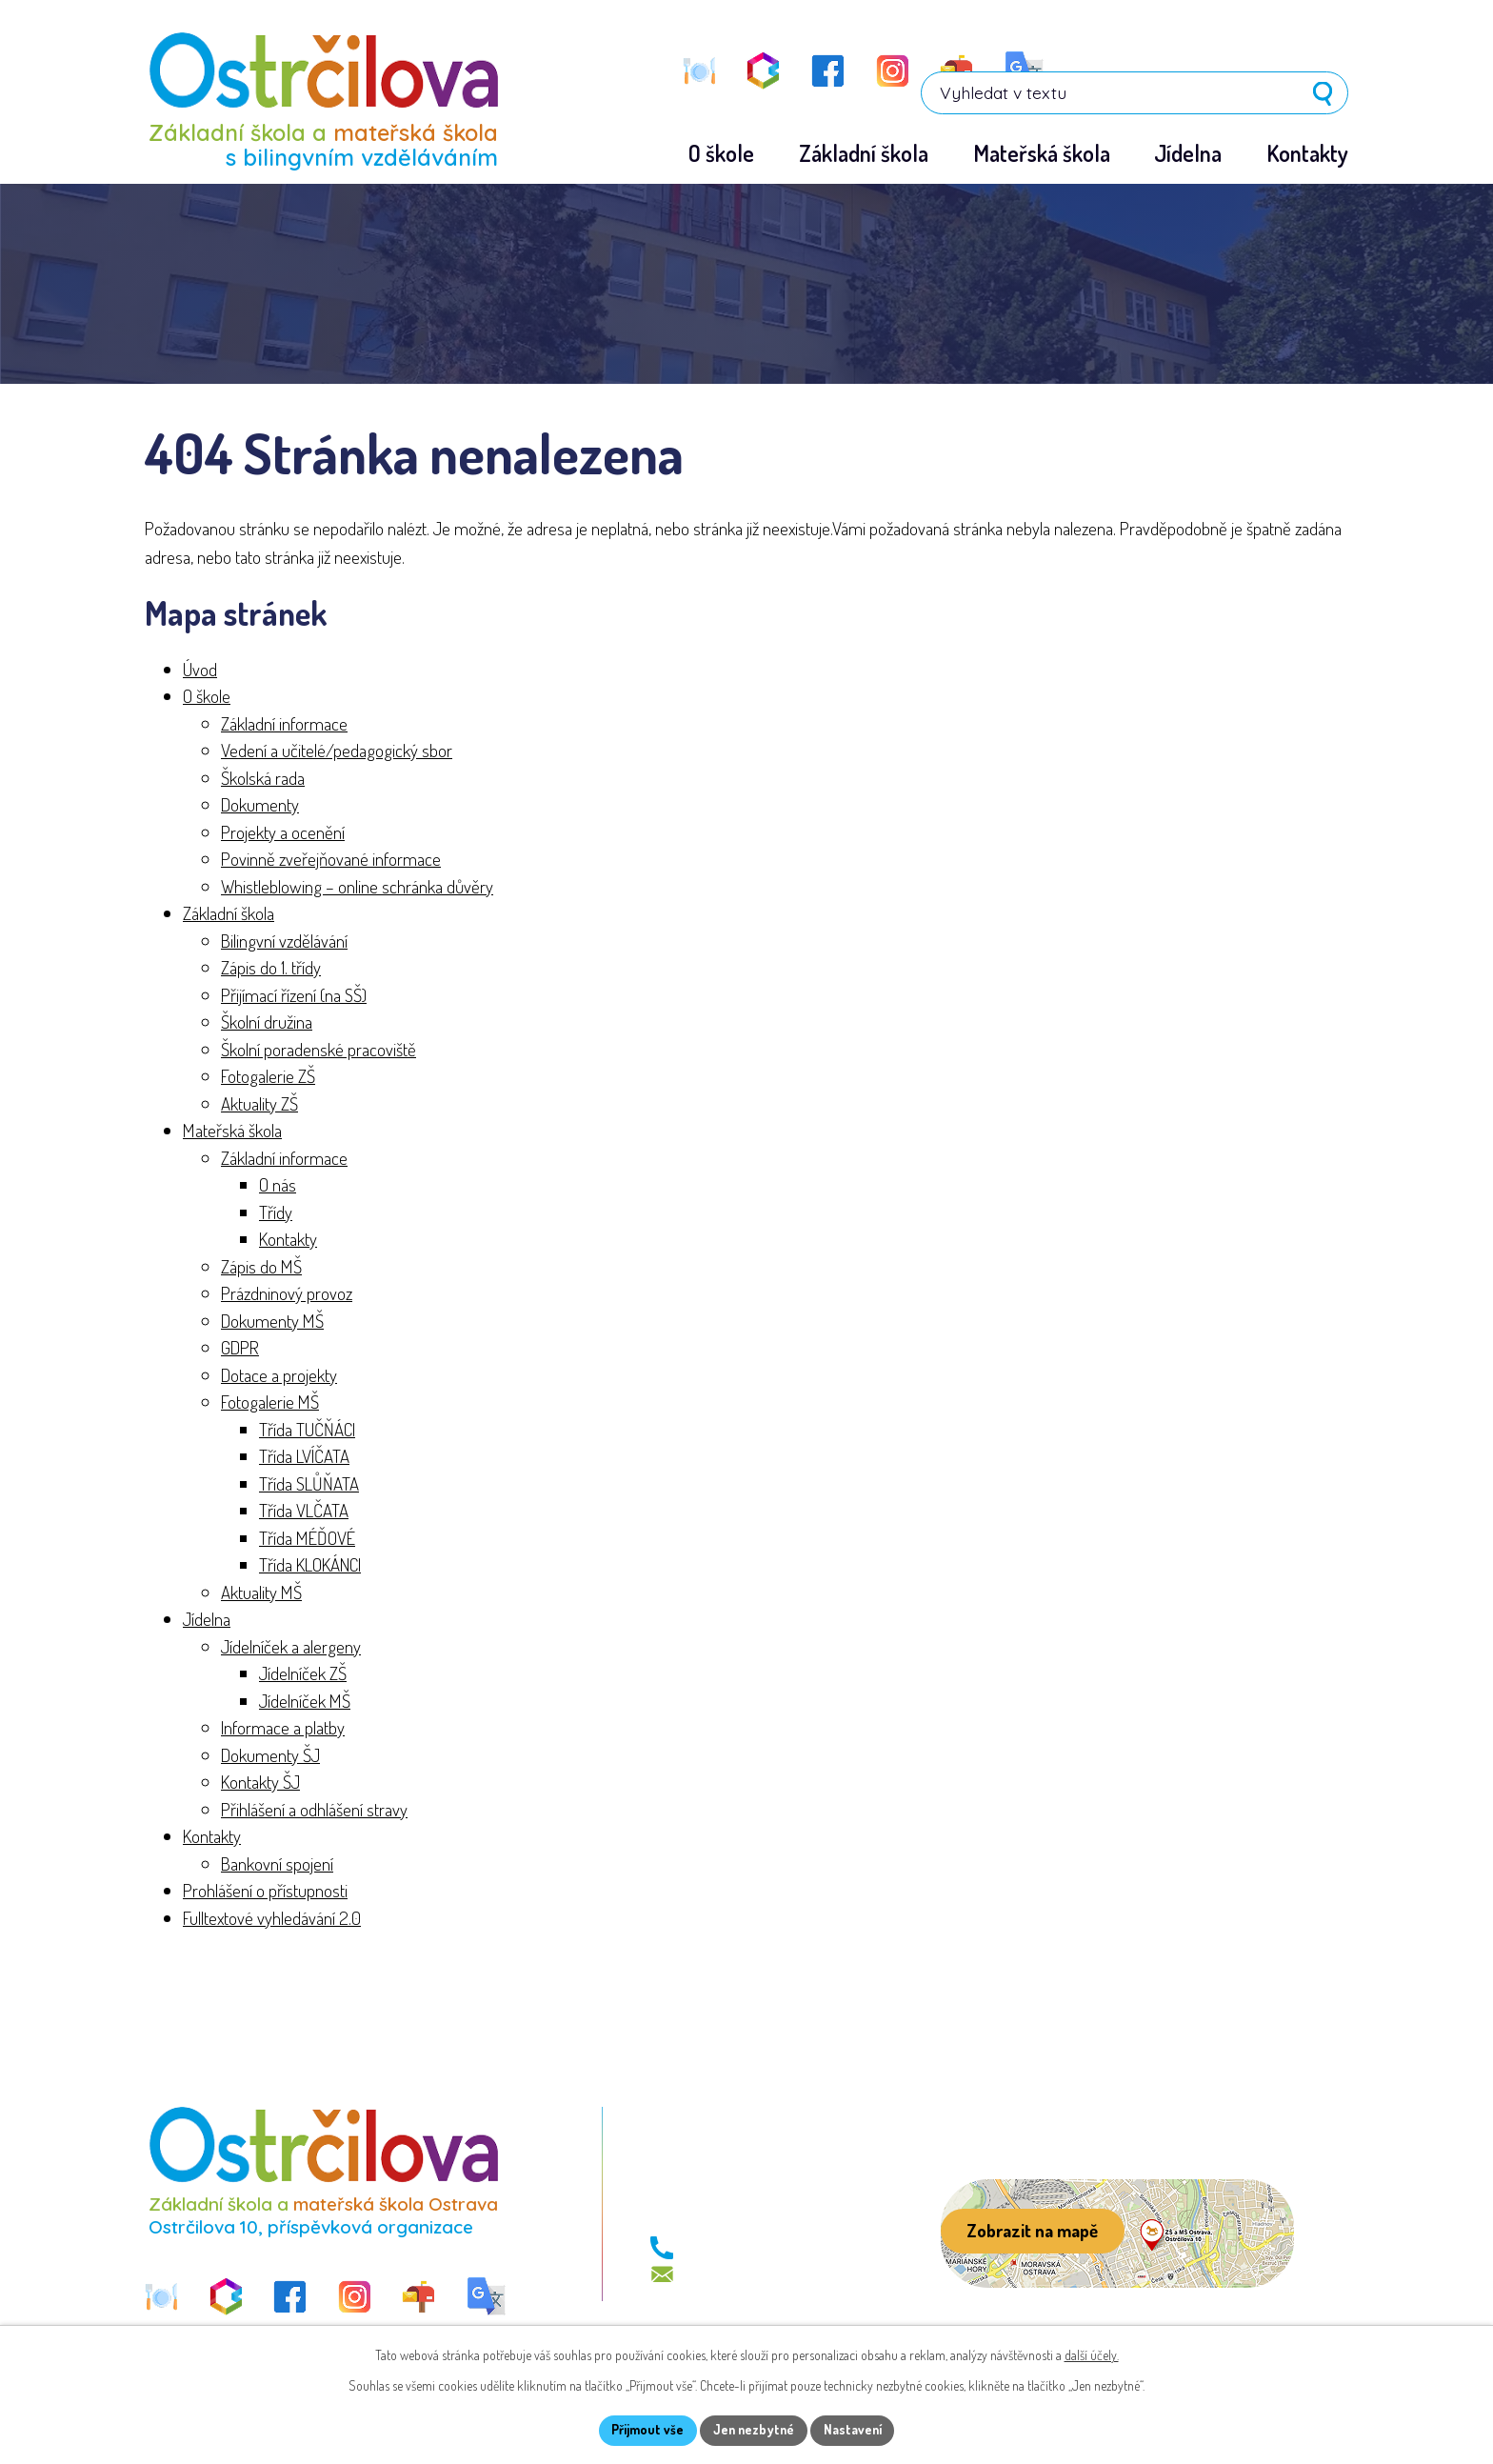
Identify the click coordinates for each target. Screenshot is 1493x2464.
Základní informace (284, 723)
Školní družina (266, 1022)
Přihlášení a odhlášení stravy (314, 1809)
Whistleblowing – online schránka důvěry (357, 886)
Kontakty (288, 1240)
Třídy (275, 1212)
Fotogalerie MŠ (270, 1402)
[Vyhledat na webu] (1226, 69)
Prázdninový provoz (286, 1294)
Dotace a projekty (279, 1375)
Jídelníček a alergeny (291, 1646)
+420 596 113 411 (736, 2249)
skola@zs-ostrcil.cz (746, 2275)
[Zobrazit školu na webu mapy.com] (1117, 2234)
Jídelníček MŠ (304, 1701)
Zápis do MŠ (261, 1266)
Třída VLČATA (303, 1511)
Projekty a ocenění (283, 832)
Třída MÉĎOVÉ (307, 1538)
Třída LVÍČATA (304, 1457)
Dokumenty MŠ (272, 1320)
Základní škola (228, 914)
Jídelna (206, 1620)
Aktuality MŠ (261, 1592)
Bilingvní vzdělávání (284, 940)
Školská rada (263, 778)
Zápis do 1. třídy (271, 968)
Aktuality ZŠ (259, 1103)
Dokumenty (260, 805)
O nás (277, 1185)
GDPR (240, 1348)
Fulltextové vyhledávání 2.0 (272, 1918)
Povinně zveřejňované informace (331, 859)
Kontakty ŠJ (260, 1782)
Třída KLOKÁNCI (310, 1565)
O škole (206, 697)
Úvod (200, 669)
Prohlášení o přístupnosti (265, 1891)
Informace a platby (283, 1728)
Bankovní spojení (277, 1863)
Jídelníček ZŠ (303, 1674)
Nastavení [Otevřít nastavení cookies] (856, 2430)
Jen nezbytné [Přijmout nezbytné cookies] (753, 2430)
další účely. (1092, 2354)
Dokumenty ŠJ (270, 1755)
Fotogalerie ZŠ (268, 1077)
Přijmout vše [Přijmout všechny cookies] (645, 2430)
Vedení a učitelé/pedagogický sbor (336, 751)
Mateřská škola (232, 1131)
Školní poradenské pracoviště (318, 1049)
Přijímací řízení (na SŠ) (294, 995)
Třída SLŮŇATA (309, 1483)
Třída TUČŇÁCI (307, 1429)
